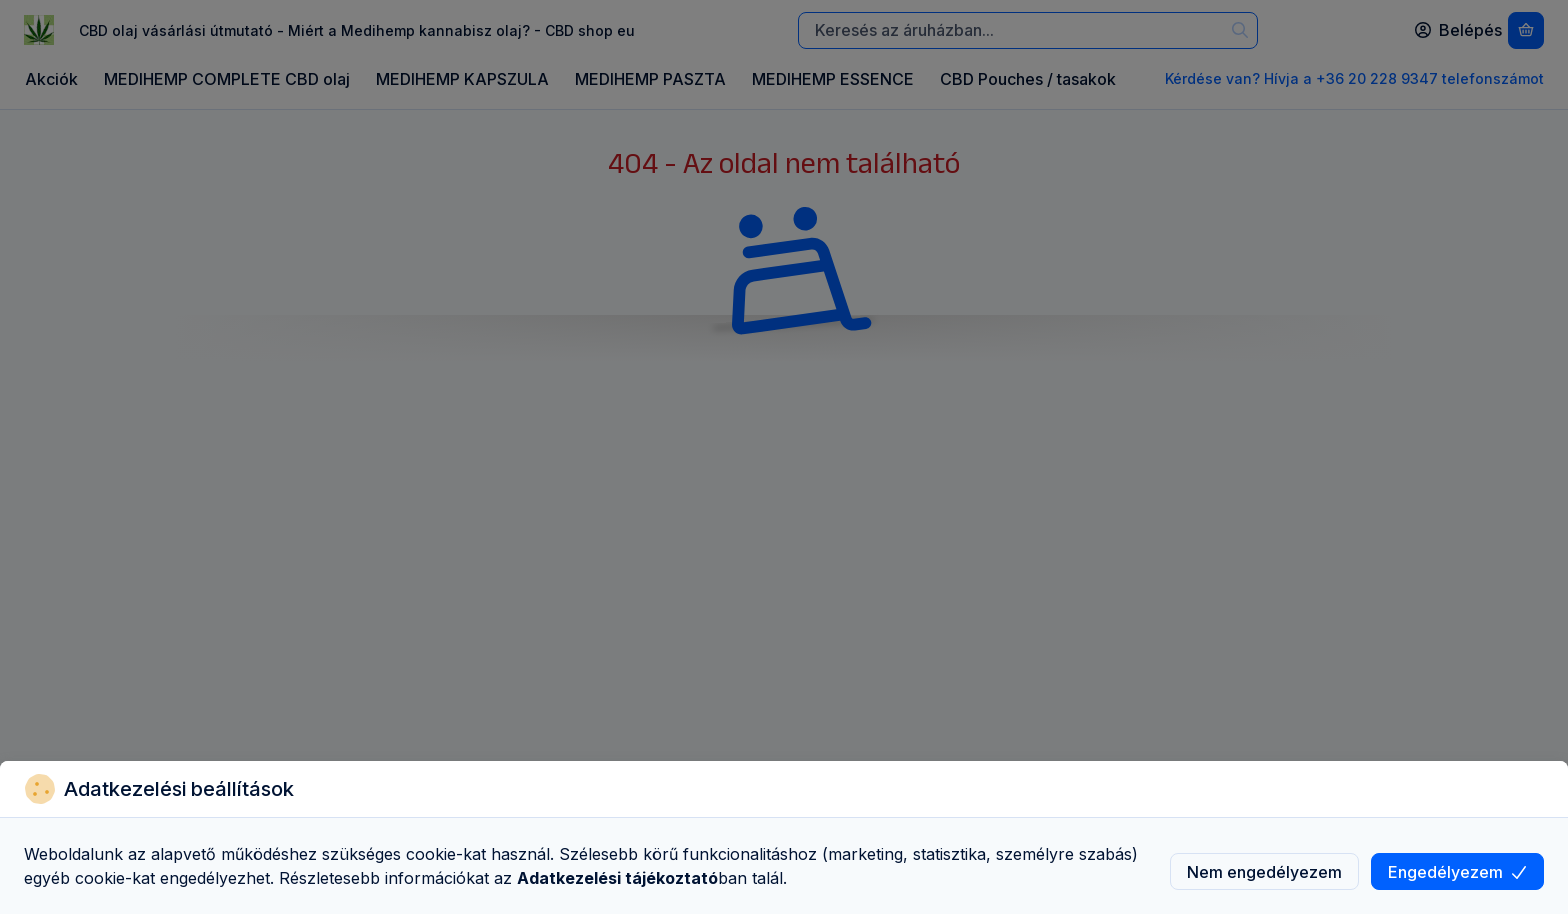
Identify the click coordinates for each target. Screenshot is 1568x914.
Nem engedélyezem (1264, 872)
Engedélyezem (1457, 872)
